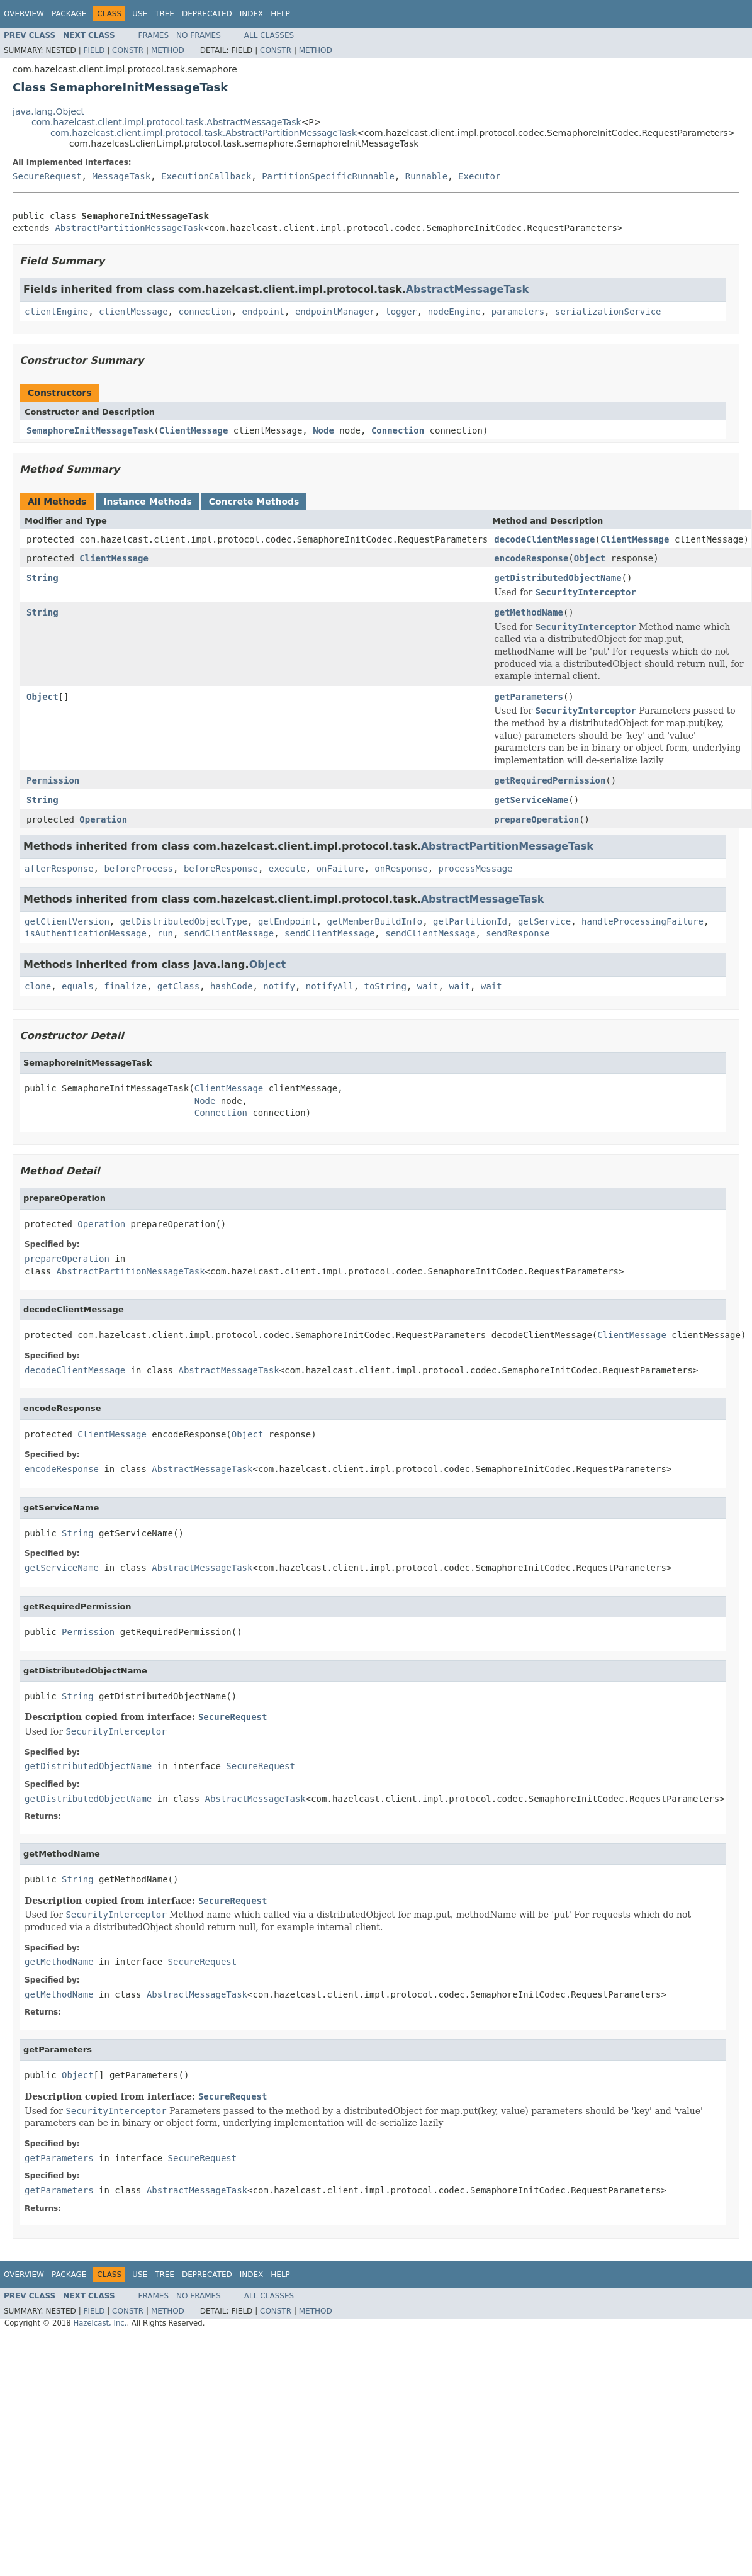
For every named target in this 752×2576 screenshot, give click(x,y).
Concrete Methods (254, 502)
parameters (517, 312)
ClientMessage (193, 430)
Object (590, 558)
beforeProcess (138, 868)
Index (252, 13)
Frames (153, 35)
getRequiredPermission (549, 780)
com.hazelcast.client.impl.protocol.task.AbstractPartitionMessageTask (203, 133)
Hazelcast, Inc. (99, 2323)
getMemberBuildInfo (374, 921)
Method (167, 50)
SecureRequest (47, 176)
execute (287, 868)
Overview (24, 13)
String (42, 578)
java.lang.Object (48, 111)
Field (93, 50)
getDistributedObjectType (183, 921)
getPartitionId (470, 921)
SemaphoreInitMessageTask (90, 430)
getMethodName (528, 612)
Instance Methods (147, 502)
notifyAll (330, 986)
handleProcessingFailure (642, 921)
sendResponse (517, 933)
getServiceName (531, 800)
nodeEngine (454, 312)
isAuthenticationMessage (86, 933)
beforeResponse (221, 868)
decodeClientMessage (544, 539)
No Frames (198, 35)
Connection (397, 430)
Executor (479, 176)
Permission (52, 780)
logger (401, 312)
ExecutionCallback (206, 176)
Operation (103, 819)
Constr (127, 50)
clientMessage (133, 312)
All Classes (269, 35)
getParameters (528, 697)
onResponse (400, 868)
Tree (164, 13)
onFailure (340, 868)
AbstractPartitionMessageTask (129, 228)
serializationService (608, 312)
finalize (125, 986)
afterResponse (59, 868)
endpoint (263, 312)
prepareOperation (536, 819)
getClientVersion (67, 921)
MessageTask (121, 176)
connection (204, 312)
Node (323, 430)
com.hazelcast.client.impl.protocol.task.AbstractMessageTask (166, 122)
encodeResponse (531, 558)
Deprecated (207, 13)
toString (385, 986)
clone (38, 986)
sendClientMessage (229, 933)
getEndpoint (287, 921)
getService (544, 921)
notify (279, 986)
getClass (178, 986)
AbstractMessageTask (467, 289)
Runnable (426, 176)
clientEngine (56, 312)
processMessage (476, 868)
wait (428, 986)
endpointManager (334, 312)
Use (139, 13)
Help (280, 13)
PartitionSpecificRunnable (328, 176)
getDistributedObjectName (557, 578)
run (165, 933)
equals (78, 986)
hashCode (231, 986)
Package (69, 13)
